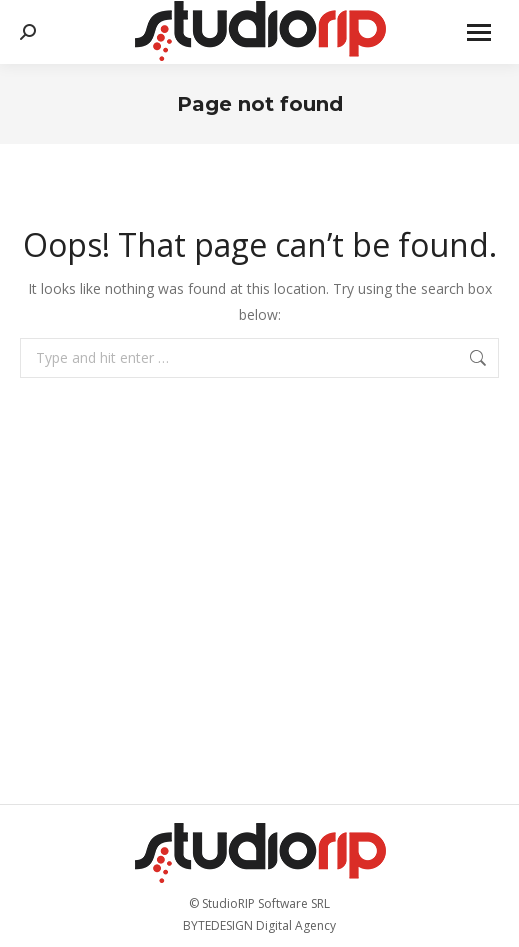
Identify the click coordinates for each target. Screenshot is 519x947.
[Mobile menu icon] (479, 32)
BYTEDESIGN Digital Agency (259, 925)
